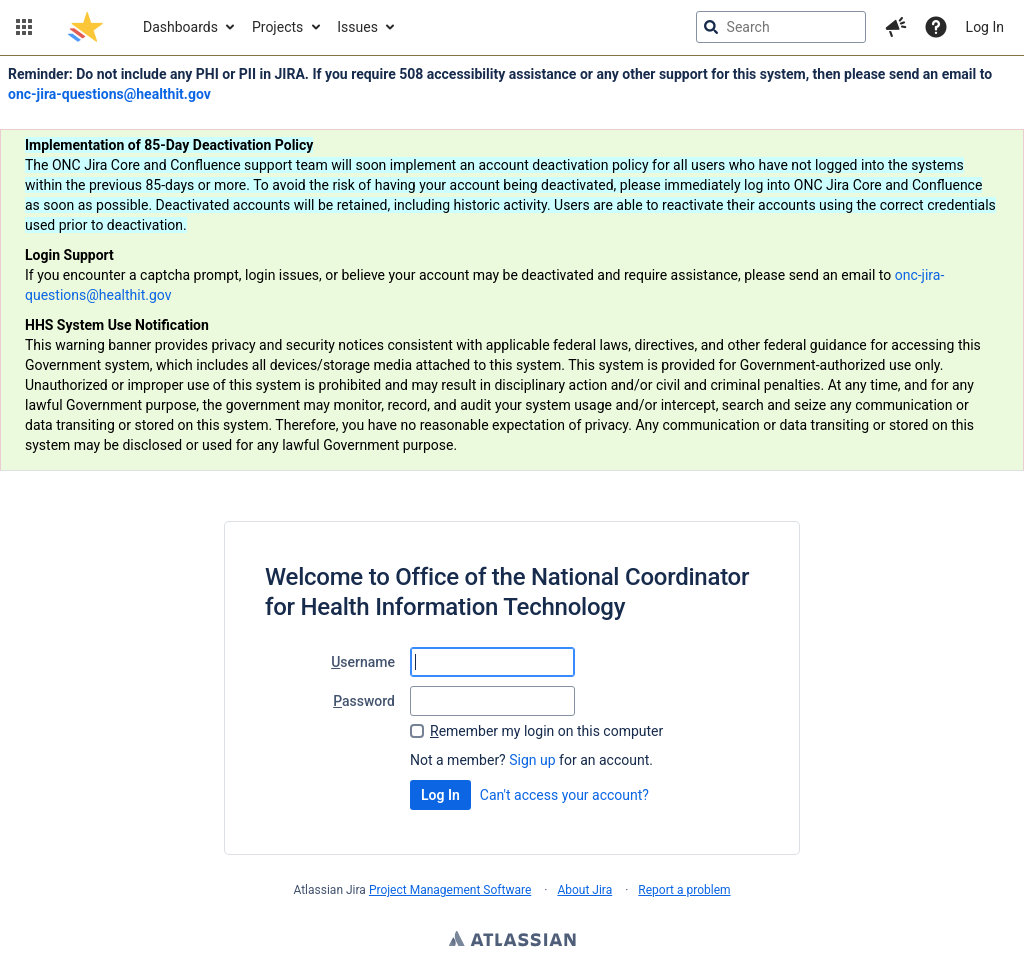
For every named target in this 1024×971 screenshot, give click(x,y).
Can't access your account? (564, 795)
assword (364, 701)
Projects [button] (277, 27)
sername (363, 662)
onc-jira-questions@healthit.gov (109, 94)
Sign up (532, 760)
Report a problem (684, 890)
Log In (985, 27)
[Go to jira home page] (85, 27)
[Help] (936, 27)
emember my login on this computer (546, 731)
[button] (24, 27)
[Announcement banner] (512, 263)
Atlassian (512, 941)
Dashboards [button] (180, 27)
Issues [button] (357, 27)
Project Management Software (450, 890)
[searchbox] (781, 27)
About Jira (584, 890)
